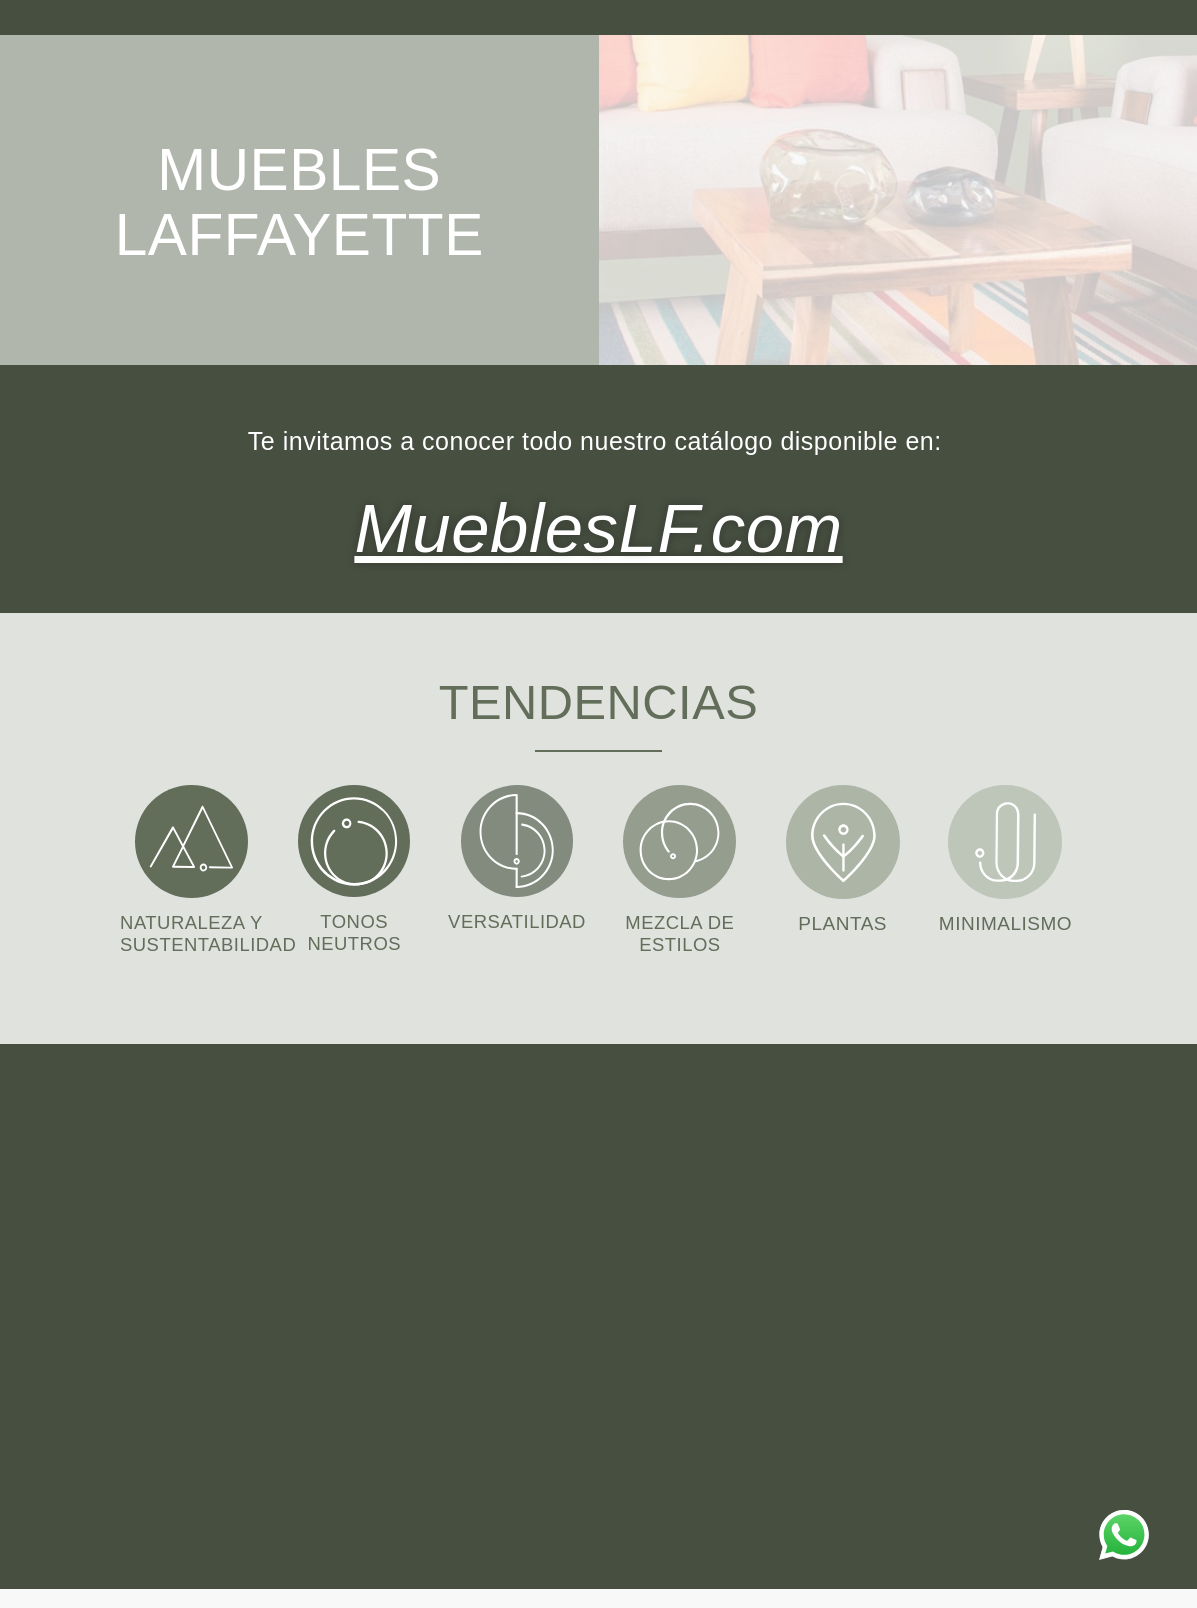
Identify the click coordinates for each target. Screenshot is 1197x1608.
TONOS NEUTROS (354, 929)
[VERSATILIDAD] (517, 838)
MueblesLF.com (598, 525)
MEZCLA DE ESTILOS (680, 930)
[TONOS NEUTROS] (354, 838)
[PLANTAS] (843, 839)
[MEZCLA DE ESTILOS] (679, 838)
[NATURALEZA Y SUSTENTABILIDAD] (191, 838)
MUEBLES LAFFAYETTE (304, 200)
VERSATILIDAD (517, 918)
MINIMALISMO (1005, 920)
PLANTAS (842, 920)
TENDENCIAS (598, 697)
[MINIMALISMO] (1005, 839)
